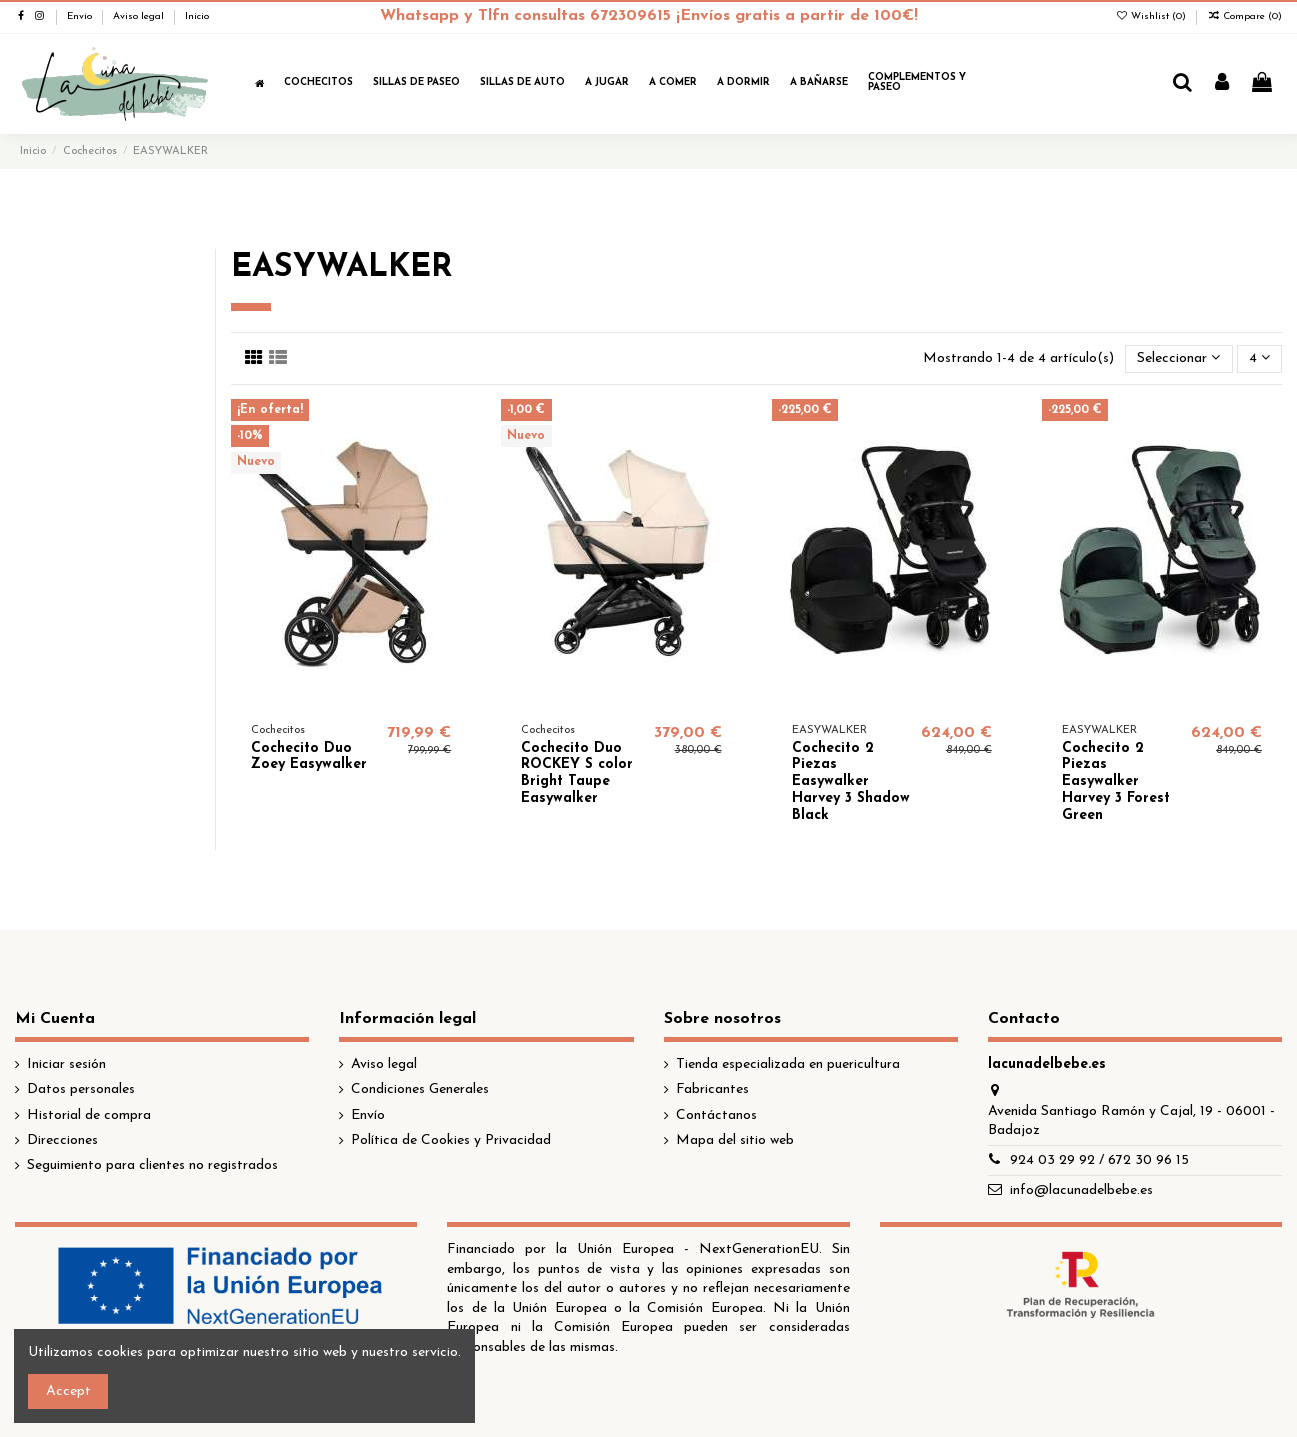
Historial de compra (89, 1115)
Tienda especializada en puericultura (788, 1064)
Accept (68, 1391)
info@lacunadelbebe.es (1081, 1190)
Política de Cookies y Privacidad (451, 1140)
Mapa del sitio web (735, 1140)
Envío (81, 16)
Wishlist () (1152, 16)
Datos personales (81, 1089)
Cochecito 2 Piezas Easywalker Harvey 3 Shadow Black (851, 782)
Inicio (197, 16)
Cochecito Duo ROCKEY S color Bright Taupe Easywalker (577, 773)
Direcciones (62, 1140)
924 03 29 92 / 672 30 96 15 (1099, 1160)
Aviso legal (140, 16)
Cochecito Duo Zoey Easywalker (309, 757)
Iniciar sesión (66, 1064)
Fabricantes (712, 1089)
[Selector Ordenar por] (1178, 359)
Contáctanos (716, 1115)
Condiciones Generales (420, 1089)
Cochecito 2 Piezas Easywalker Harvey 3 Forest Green (1116, 782)
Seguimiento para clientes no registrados (152, 1165)
